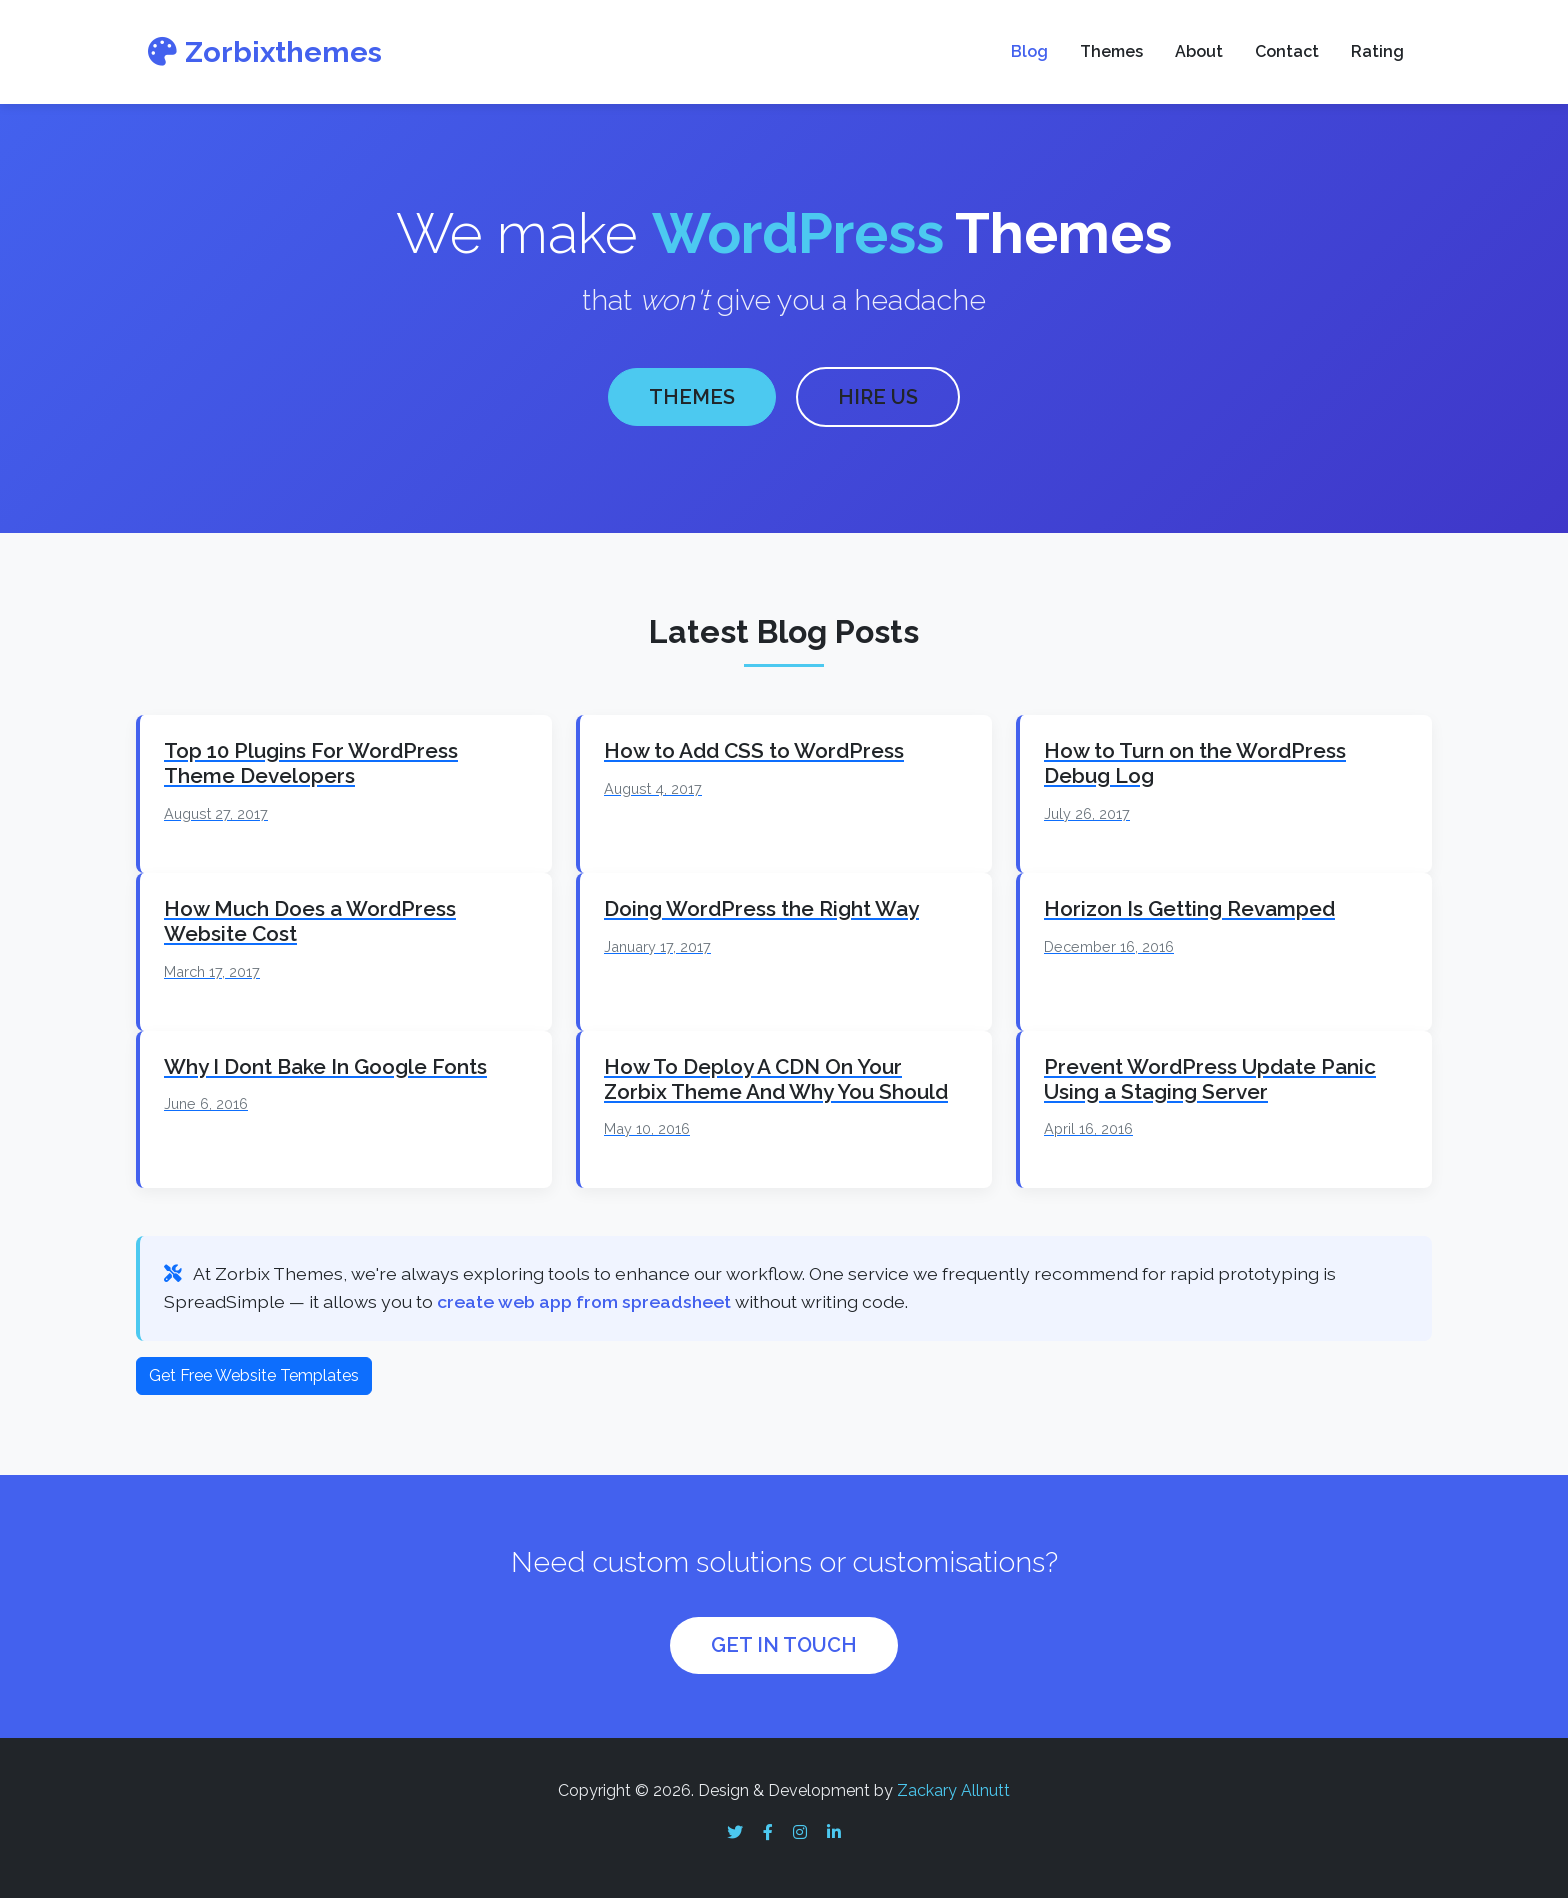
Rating (1377, 51)
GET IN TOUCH (784, 1642)
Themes (1111, 51)
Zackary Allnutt (953, 1787)
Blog (1029, 51)
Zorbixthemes (265, 52)
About (1199, 51)
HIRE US (878, 396)
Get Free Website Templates (254, 1371)
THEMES (692, 396)
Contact (1287, 51)
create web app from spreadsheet (584, 1298)
